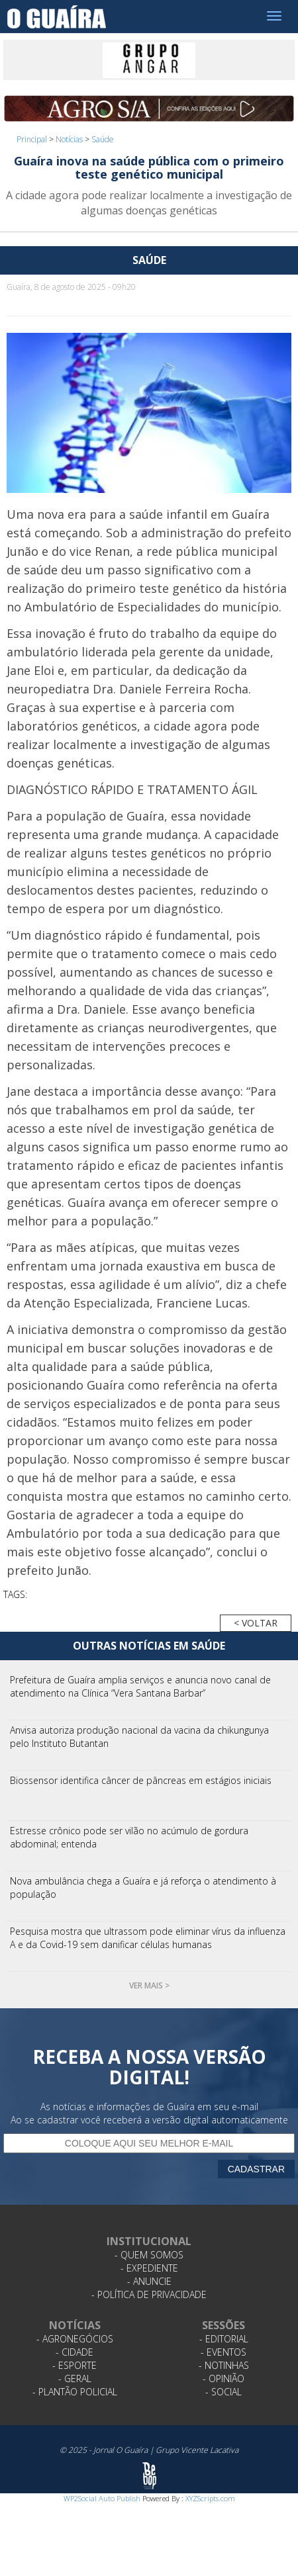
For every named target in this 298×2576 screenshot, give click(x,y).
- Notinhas (224, 2365)
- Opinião (223, 2378)
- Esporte (74, 2365)
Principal (32, 139)
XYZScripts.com (210, 2498)
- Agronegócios (74, 2338)
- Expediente (149, 2268)
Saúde (102, 139)
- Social (223, 2391)
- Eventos (223, 2352)
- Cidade (74, 2352)
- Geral (74, 2378)
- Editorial (223, 2338)
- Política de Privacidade (149, 2294)
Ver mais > (149, 1985)
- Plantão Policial (74, 2391)
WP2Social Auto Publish (102, 2498)
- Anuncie (149, 2281)
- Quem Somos (149, 2254)
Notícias (69, 139)
